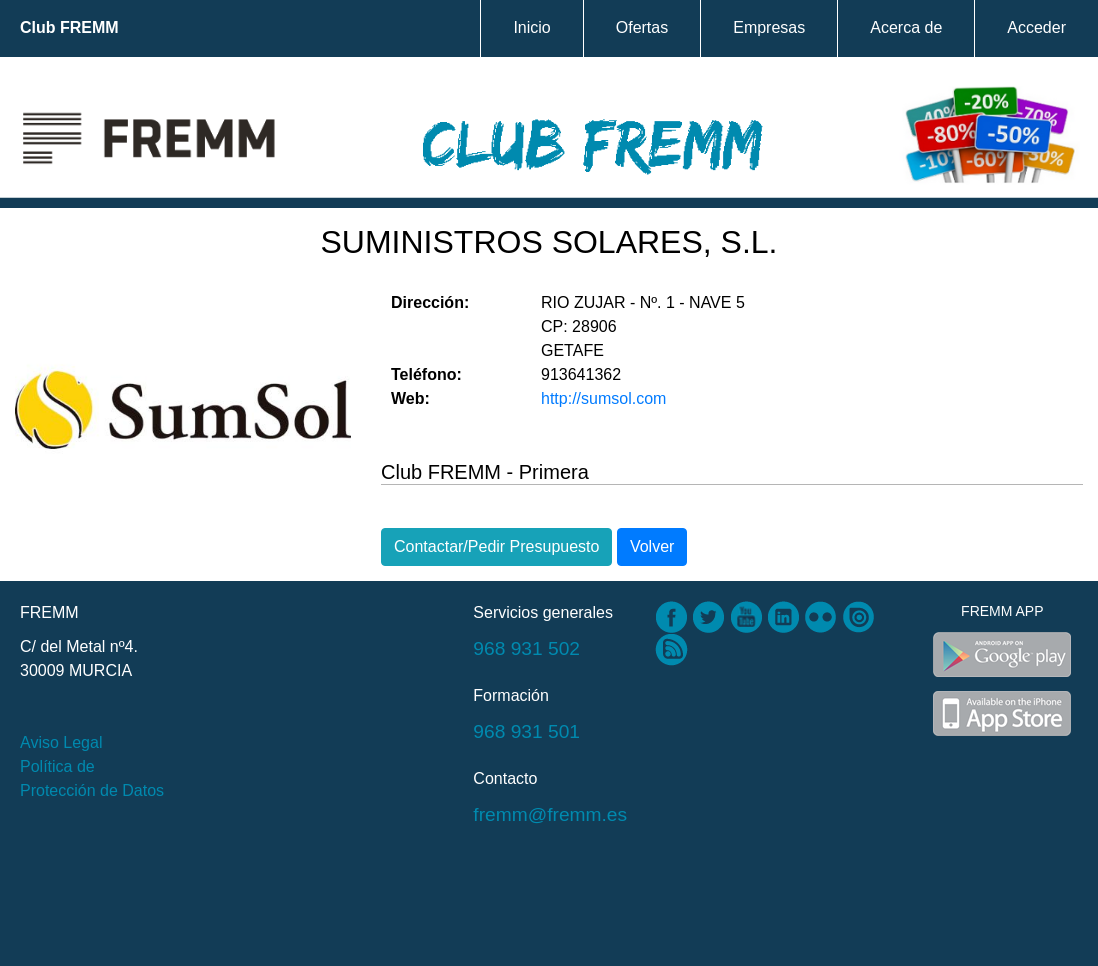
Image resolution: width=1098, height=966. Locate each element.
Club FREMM (69, 27)
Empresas (769, 27)
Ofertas (642, 27)
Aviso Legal (61, 742)
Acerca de (906, 27)
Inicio (531, 27)
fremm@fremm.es (550, 814)
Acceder (1036, 27)
